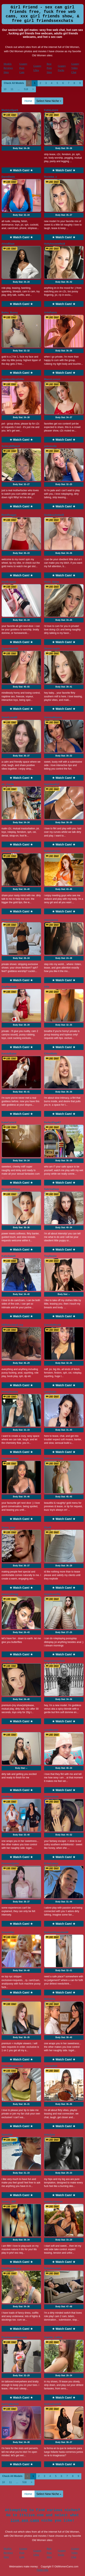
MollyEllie (49, 1999)
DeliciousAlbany (53, 1458)
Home (28, 101)
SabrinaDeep (51, 1189)
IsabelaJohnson (53, 2201)
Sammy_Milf (9, 2201)
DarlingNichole (10, 2404)
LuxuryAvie (50, 2066)
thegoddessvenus (54, 1660)
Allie (46, 986)
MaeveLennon (52, 379)
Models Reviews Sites (8, 68)
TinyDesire (50, 1256)
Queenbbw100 (10, 648)
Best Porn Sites (49, 68)
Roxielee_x (50, 176)
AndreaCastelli (52, 2404)
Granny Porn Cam (23, 68)
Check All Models (14, 83)
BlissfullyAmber (11, 851)
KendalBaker (9, 1053)
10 (5, 89)
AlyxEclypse (9, 581)
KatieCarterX (9, 1122)
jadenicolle (50, 446)
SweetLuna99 (9, 717)
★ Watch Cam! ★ (21, 170)
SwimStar (7, 2134)
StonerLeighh (52, 648)
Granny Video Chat (75, 68)
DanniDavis (8, 176)
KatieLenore (51, 110)
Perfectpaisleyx (11, 920)
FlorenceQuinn (10, 1863)
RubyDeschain (52, 2268)
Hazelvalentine (10, 1458)
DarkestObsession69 (56, 1932)
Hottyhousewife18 (54, 243)
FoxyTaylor (8, 1660)
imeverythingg (10, 1594)
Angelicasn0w (52, 1594)
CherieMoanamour (12, 2066)
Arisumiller (8, 1932)
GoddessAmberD (54, 515)
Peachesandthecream (14, 2337)
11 (12, 89)
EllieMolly (7, 1796)
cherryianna (51, 920)
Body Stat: (21, 148)
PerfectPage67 (52, 1122)
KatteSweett (9, 1256)
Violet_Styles (51, 581)
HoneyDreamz (10, 1391)
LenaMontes (51, 1729)
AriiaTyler (49, 2134)
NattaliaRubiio (52, 851)
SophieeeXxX (52, 784)
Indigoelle (7, 1729)
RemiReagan (9, 515)
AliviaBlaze (8, 243)
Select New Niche (48, 101)
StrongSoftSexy (11, 1189)
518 (26, 89)
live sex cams (24, 2520)
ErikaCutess (51, 1863)
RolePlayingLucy (11, 2268)
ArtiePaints (50, 312)
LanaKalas (50, 1391)
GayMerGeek (9, 986)
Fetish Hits (42, 2570)
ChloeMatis (50, 1053)
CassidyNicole (52, 1324)
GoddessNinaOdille (13, 379)
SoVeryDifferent (11, 446)
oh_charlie (8, 784)
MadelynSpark (10, 110)
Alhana (6, 1999)
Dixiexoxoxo (51, 1796)
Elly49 (47, 1527)
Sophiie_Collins (53, 2337)
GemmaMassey (53, 717)
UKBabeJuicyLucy (12, 1324)
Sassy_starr (9, 1527)
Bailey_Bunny (10, 312)
